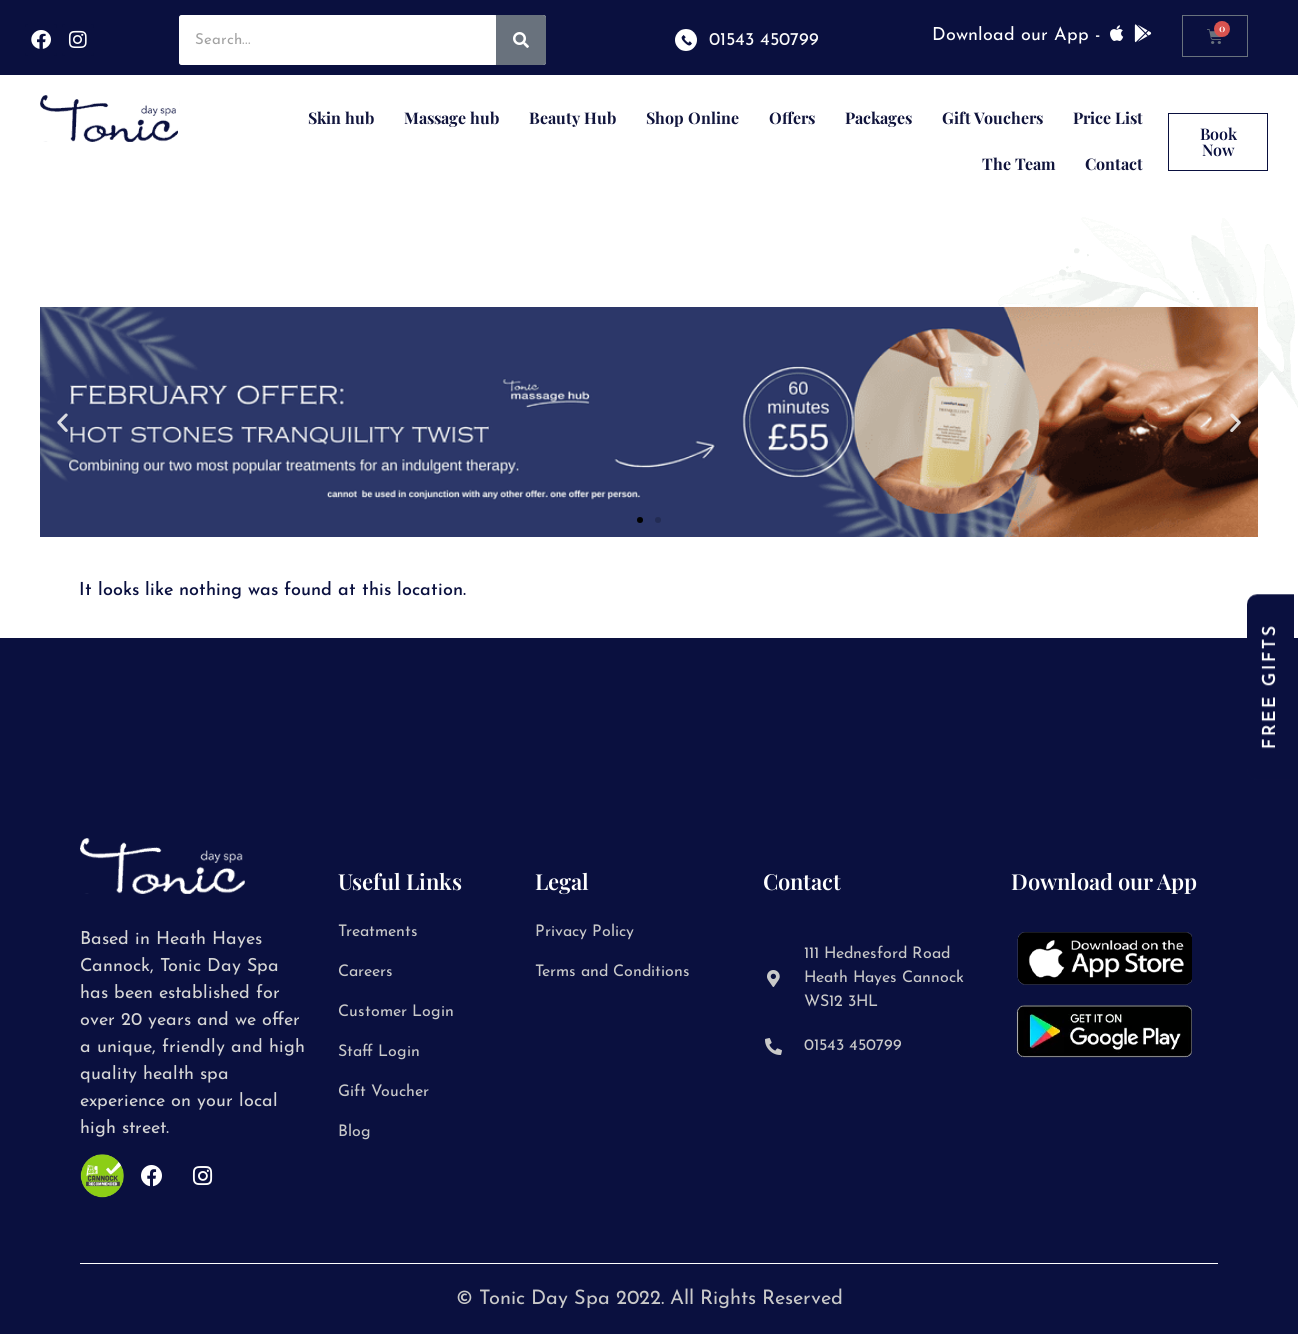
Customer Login (396, 1012)
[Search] (521, 40)
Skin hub (341, 117)
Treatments (378, 932)
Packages (878, 117)
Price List (1108, 117)
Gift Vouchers (992, 117)
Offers (792, 117)
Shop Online (692, 117)
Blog (354, 1132)
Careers (365, 972)
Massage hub (451, 117)
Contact (1114, 163)
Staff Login (379, 1052)
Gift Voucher (383, 1092)
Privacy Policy (584, 932)
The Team (1018, 163)
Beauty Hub (572, 117)
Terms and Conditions (612, 972)
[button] (62, 422)
